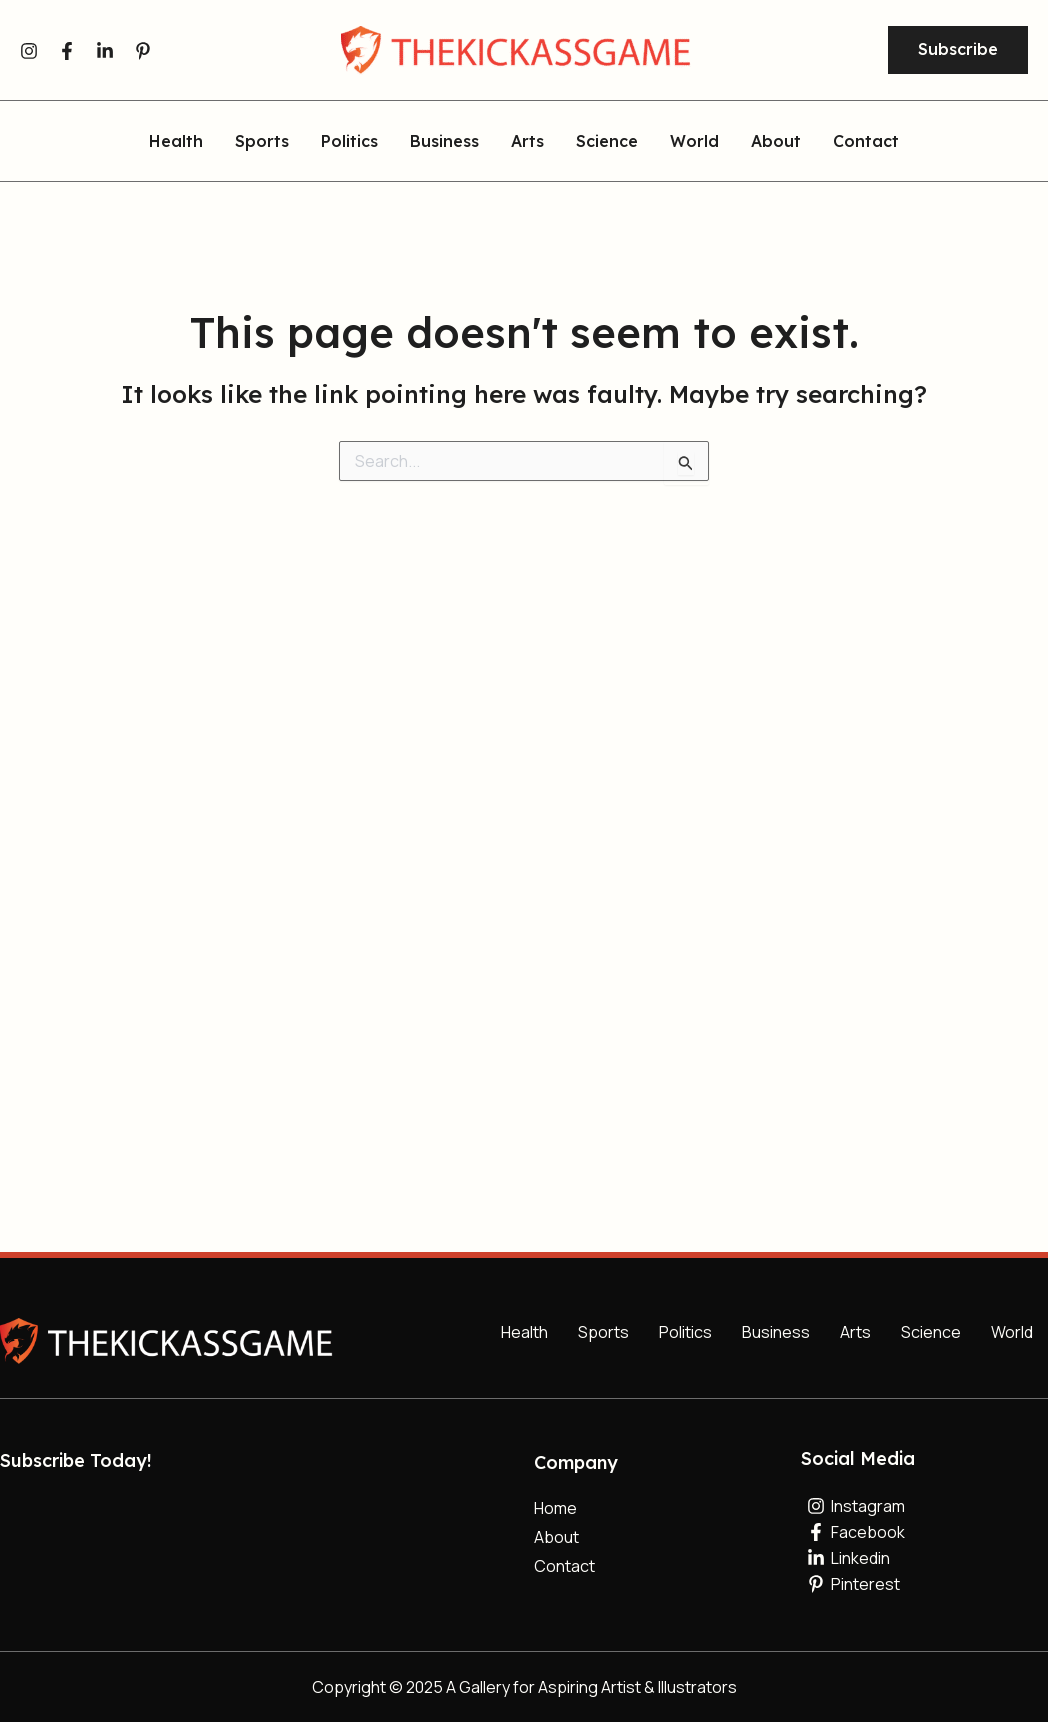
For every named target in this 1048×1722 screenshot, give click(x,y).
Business (444, 142)
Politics (349, 142)
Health (176, 142)
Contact (866, 142)
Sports (262, 142)
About (776, 142)
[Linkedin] (105, 51)
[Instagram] (29, 51)
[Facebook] (67, 51)
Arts (527, 142)
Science (607, 142)
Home (555, 1508)
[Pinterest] (143, 51)
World (694, 142)
